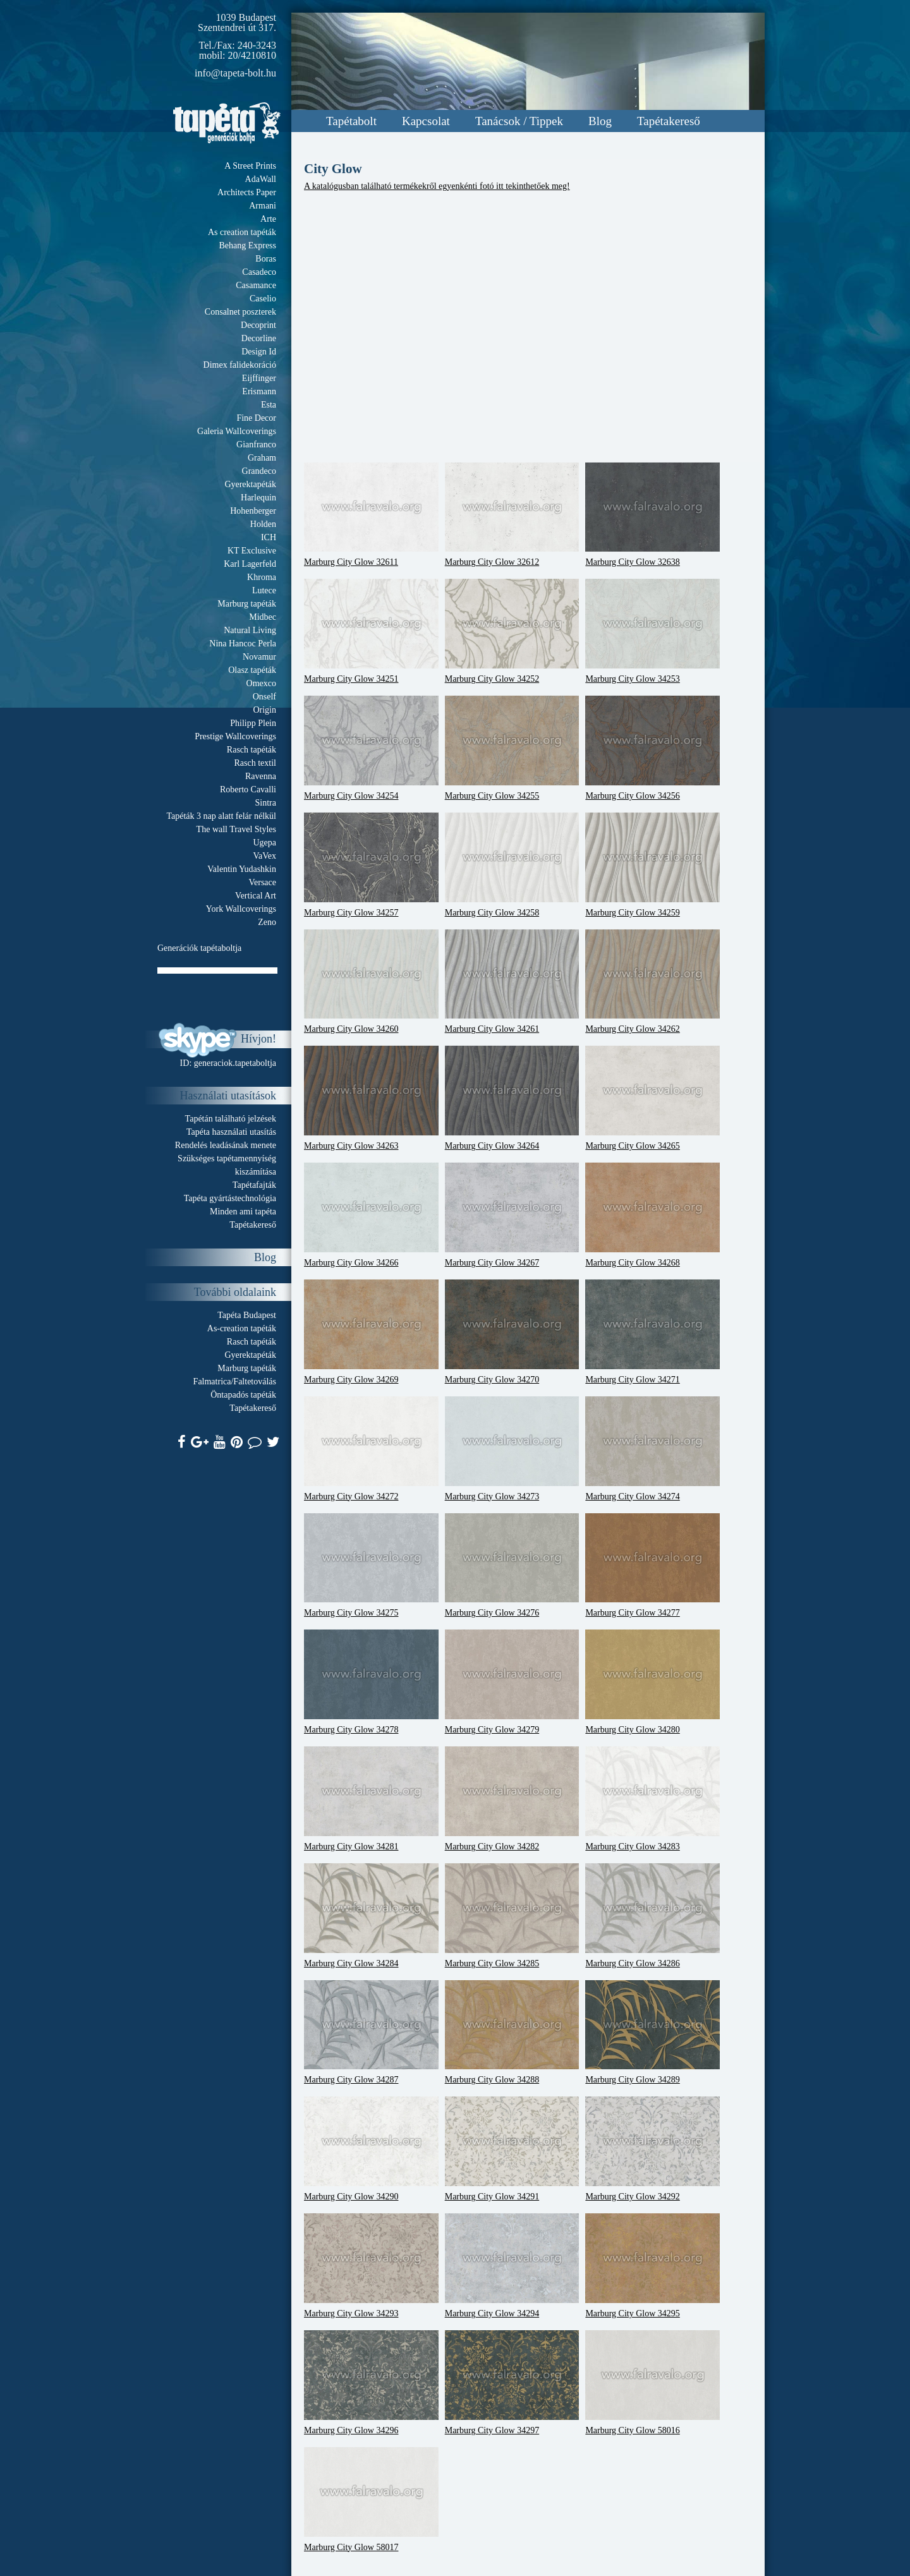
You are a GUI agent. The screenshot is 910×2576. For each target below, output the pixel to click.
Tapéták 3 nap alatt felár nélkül (221, 816)
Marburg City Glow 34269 (371, 1331)
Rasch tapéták (251, 749)
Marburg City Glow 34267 (512, 1215)
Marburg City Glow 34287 (371, 2032)
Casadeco (259, 272)
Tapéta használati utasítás (231, 1132)
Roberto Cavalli (248, 789)
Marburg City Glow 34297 (512, 2382)
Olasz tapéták (252, 670)
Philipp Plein (253, 723)
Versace (262, 882)
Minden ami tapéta (243, 1211)
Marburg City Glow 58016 (652, 2382)
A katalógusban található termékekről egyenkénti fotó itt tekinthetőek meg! (437, 186)
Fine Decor (256, 418)
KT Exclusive (252, 550)
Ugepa (264, 842)
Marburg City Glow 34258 (512, 865)
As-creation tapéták (241, 1328)
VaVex (264, 856)
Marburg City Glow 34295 (652, 2265)
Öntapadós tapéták (243, 1395)
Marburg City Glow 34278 (371, 1682)
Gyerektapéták (250, 484)
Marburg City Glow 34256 (652, 748)
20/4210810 (252, 55)
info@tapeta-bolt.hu (235, 73)
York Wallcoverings (241, 909)
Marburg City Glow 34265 (652, 1098)
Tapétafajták (254, 1185)
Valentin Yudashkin (241, 869)
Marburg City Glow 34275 (371, 1565)
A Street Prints (250, 166)
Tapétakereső (668, 121)
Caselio (263, 298)
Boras (265, 258)
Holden (263, 524)
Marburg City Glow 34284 (371, 1915)
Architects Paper (246, 192)
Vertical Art (255, 895)
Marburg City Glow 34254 (371, 748)
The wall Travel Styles (236, 829)
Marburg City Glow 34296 (371, 2382)
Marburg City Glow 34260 (371, 981)
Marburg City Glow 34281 (371, 1798)
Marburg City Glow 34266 (371, 1215)
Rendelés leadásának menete (225, 1145)
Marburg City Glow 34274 (652, 1448)
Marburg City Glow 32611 (371, 515)
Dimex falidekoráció (239, 365)
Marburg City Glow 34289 (652, 2032)
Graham (262, 458)
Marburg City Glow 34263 (371, 1098)
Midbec (262, 617)
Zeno (267, 922)
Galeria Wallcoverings (236, 431)
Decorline (258, 338)
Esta (268, 404)
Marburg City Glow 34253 (652, 631)
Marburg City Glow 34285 (512, 1915)
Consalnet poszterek (240, 312)
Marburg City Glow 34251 (371, 631)
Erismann (259, 391)
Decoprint (258, 325)
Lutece (264, 590)
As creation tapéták (242, 232)
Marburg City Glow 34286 (652, 1915)
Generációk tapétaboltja (199, 948)
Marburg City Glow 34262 (652, 981)
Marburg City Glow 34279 (512, 1682)
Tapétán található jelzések (230, 1118)
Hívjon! (258, 1038)
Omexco (261, 683)
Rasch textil (255, 763)
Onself (264, 696)
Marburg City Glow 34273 (512, 1448)
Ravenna (260, 776)
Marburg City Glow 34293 (371, 2265)
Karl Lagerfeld (250, 564)
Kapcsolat (426, 121)
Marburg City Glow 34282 (512, 1798)
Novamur (259, 657)
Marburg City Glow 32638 (652, 515)
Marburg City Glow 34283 (652, 1798)
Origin (264, 710)
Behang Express (247, 245)
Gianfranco (256, 444)
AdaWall (260, 179)
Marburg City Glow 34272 (371, 1448)
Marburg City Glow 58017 (371, 2499)
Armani (262, 205)
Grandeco (259, 471)
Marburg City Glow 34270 (512, 1331)
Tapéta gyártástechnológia (230, 1198)
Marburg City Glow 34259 (652, 865)
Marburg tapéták (246, 603)
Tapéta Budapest (246, 1315)
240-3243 (257, 45)
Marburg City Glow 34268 (652, 1215)
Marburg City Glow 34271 (652, 1331)
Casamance (256, 285)
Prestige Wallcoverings (235, 736)
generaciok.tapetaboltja (235, 1063)
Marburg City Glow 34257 (371, 865)
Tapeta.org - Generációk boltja (227, 122)
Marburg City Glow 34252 (512, 631)
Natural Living (250, 630)
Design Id (258, 351)
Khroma (261, 577)
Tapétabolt (351, 121)
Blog (600, 121)
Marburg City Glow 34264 (512, 1098)
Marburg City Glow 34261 (512, 981)
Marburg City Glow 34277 (652, 1565)
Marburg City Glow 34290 (371, 2148)
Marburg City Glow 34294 (512, 2265)
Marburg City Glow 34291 (512, 2148)
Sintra (265, 802)
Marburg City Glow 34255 (512, 748)
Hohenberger (253, 511)
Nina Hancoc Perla (242, 643)
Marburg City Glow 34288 (512, 2032)
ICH (268, 537)
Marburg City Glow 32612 (512, 515)
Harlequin (258, 497)
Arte (268, 219)
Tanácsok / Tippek (519, 121)
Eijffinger (259, 378)
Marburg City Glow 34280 (652, 1682)
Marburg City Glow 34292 (652, 2148)
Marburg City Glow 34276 (512, 1565)
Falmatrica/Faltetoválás (234, 1381)
